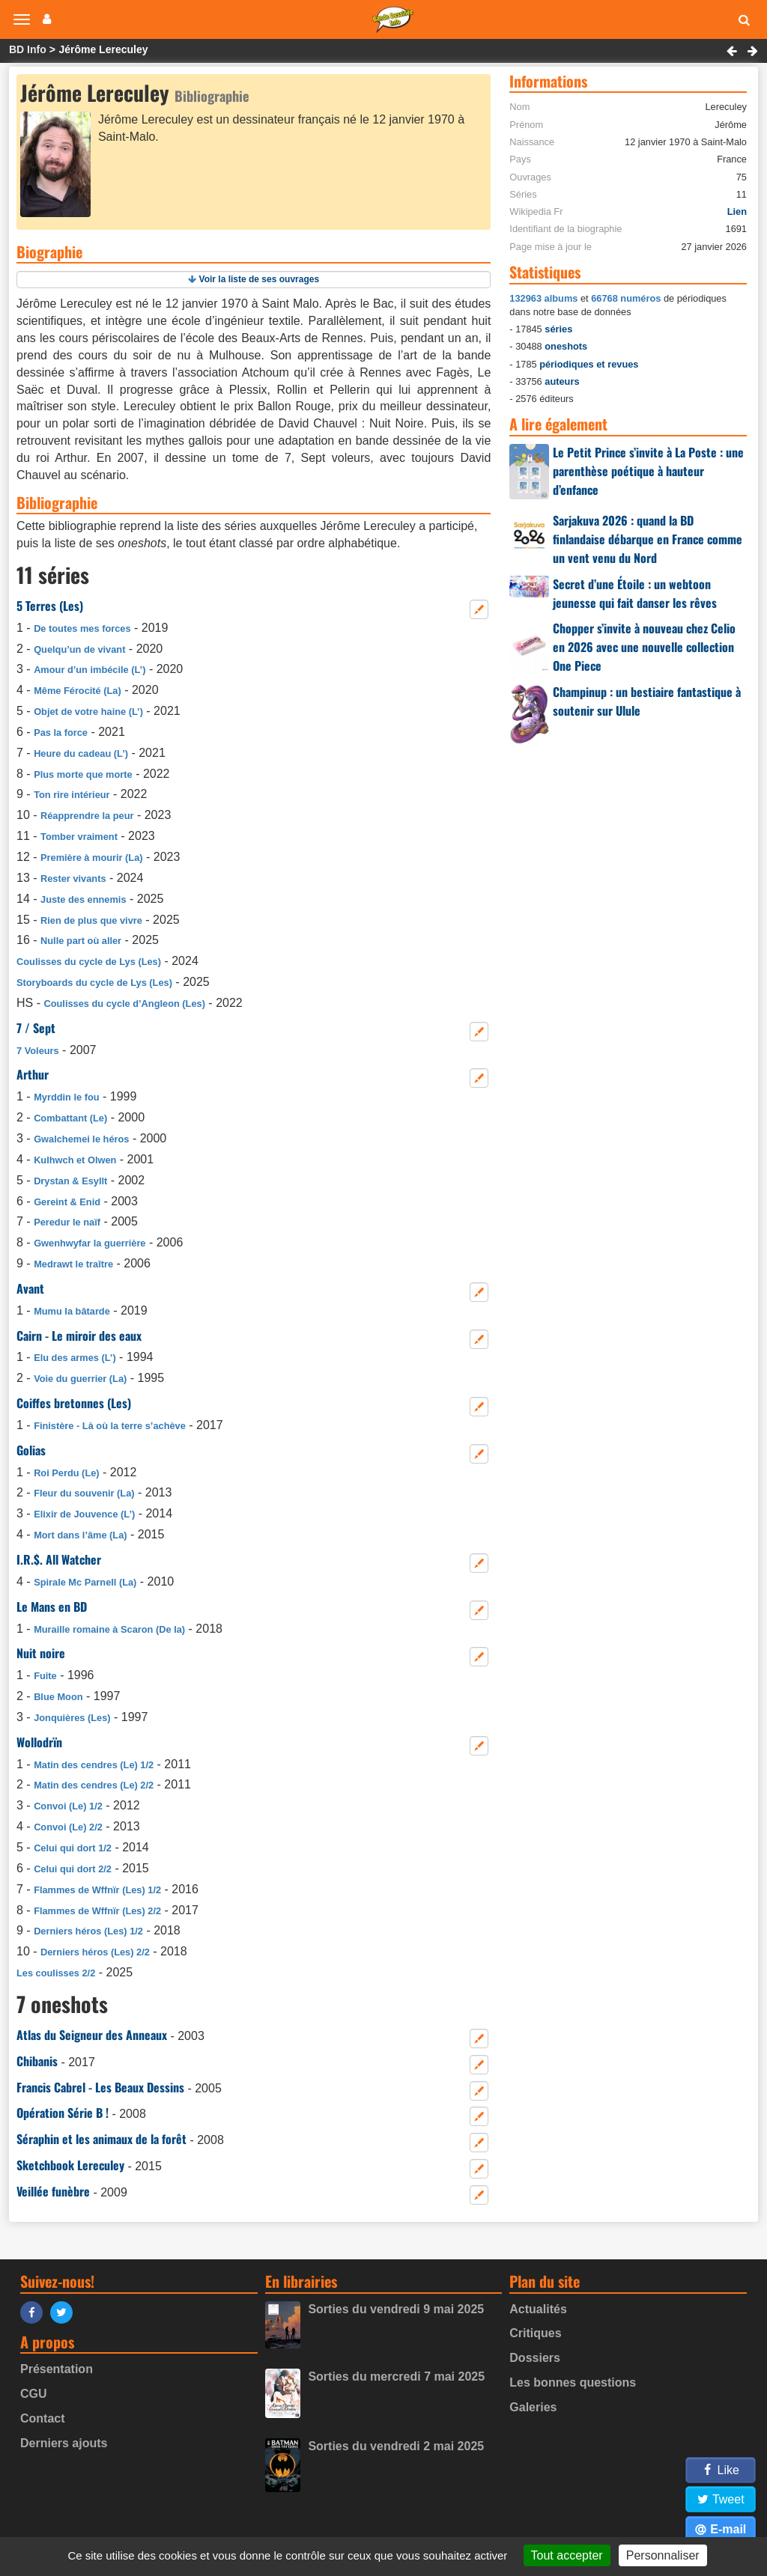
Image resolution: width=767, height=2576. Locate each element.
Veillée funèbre (53, 2191)
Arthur (32, 1074)
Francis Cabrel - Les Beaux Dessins (100, 2087)
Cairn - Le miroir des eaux (79, 1336)
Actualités (537, 2309)
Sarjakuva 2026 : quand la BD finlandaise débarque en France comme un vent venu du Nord (647, 539)
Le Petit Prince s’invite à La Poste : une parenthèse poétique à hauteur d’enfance (648, 471)
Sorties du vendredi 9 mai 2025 (396, 2309)
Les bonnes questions (572, 2382)
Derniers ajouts (63, 2443)
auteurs (562, 381)
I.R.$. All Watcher (58, 1559)
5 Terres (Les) (49, 606)
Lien (737, 211)
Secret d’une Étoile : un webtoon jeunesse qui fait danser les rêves (635, 593)
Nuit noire (40, 1653)
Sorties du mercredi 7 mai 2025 (396, 2376)
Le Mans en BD (51, 1607)
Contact (42, 2418)
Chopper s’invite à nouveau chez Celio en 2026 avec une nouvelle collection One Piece (644, 647)
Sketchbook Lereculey (70, 2165)
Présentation (56, 2369)
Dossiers (534, 2357)
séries (558, 329)
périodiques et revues (588, 364)
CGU (33, 2393)
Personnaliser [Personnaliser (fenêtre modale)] (663, 2555)
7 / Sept (35, 1028)
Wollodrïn (39, 1742)
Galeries (533, 2407)
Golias (31, 1450)
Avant (30, 1288)
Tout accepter (567, 2555)
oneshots (566, 346)
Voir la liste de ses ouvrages (259, 279)
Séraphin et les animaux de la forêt (101, 2139)
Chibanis (37, 2061)
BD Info (27, 49)
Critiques (535, 2333)
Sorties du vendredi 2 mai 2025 (396, 2446)
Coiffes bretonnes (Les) (73, 1403)
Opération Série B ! (62, 2113)
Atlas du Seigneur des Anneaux (91, 2035)
